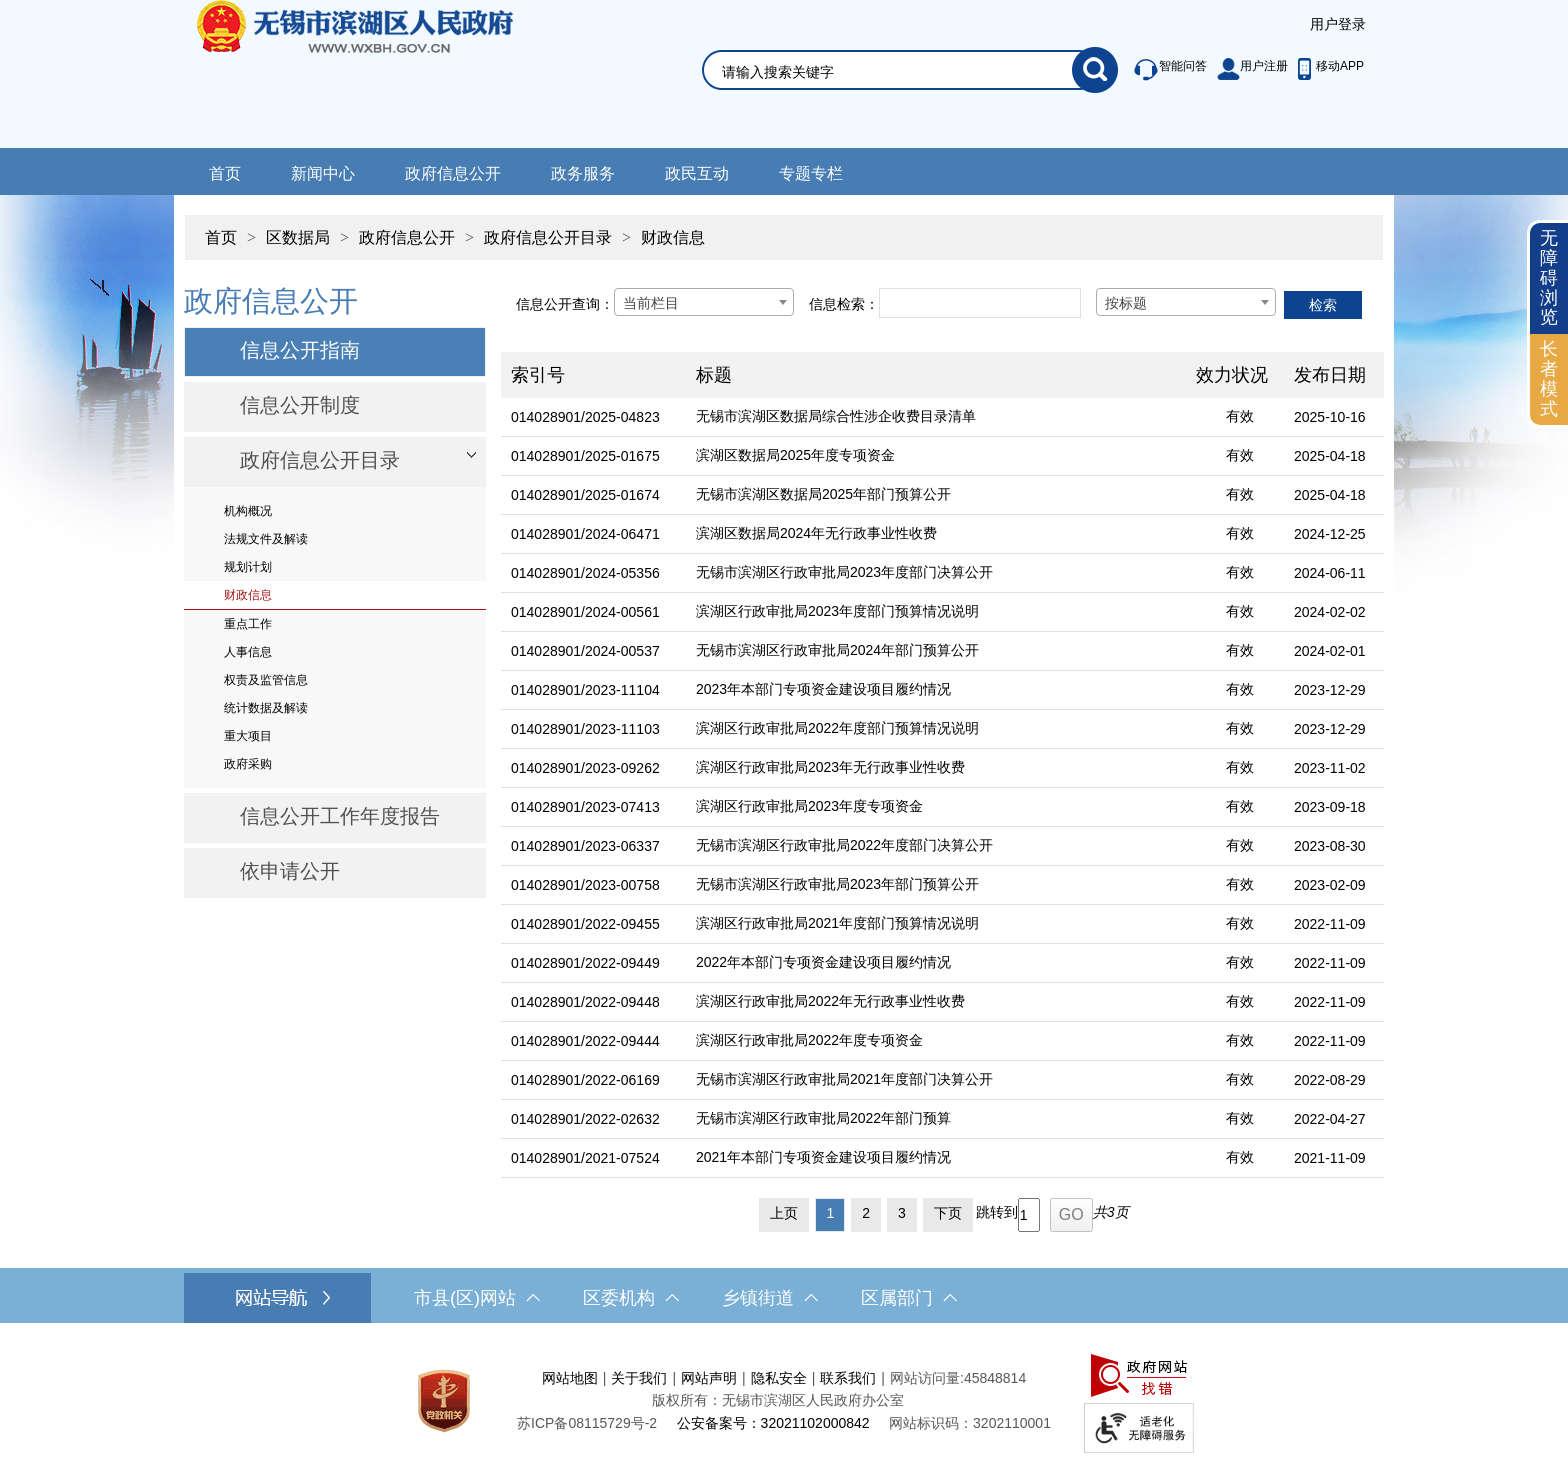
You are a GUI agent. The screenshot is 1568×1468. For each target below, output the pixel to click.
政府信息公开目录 (548, 237)
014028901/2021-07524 (585, 1158)
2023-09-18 (1330, 807)
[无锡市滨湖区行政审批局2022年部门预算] (936, 1119)
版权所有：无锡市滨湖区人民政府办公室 (778, 1400)
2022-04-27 (1330, 1119)
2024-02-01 (1330, 651)
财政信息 (673, 237)
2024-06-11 (1330, 573)
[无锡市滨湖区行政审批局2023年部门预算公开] (936, 885)
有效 (1240, 416)
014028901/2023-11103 (585, 729)
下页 (948, 1213)
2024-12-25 (1330, 534)
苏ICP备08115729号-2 (587, 1423)
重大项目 (248, 736)
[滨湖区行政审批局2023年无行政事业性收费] (936, 768)
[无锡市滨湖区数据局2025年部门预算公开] (936, 495)
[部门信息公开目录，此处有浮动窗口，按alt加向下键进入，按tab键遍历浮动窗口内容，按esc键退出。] (335, 462)
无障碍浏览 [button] (1549, 277)
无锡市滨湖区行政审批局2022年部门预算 (823, 1118)
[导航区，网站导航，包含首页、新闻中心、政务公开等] (784, 171)
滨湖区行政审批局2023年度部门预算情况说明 (837, 611)
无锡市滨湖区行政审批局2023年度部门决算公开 (844, 572)
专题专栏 (811, 173)
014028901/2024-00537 (585, 651)
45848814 (995, 1378)
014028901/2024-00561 (585, 612)
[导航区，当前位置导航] (784, 227)
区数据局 (298, 237)
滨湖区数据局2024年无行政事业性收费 (816, 533)
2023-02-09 (1330, 885)
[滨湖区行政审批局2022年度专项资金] (936, 1041)
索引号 (538, 375)
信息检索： (844, 304)
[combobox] (704, 302)
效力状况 (1232, 375)
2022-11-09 (1330, 924)
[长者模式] (1549, 379)
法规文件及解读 (266, 539)
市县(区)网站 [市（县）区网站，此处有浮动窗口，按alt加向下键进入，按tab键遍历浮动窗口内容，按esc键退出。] (477, 1298)
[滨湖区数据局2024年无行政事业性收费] (936, 534)
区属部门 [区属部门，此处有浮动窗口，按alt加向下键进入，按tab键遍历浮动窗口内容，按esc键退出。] (909, 1298)
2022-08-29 (1330, 1080)
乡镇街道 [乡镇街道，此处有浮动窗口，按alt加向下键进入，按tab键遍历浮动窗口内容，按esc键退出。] (770, 1298)
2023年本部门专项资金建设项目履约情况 (823, 689)
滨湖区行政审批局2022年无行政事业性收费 (830, 1001)
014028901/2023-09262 (585, 768)
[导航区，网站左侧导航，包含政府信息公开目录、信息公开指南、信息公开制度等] (335, 589)
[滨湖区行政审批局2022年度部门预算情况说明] (936, 729)
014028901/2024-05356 (585, 573)
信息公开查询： (565, 304)
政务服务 (583, 173)
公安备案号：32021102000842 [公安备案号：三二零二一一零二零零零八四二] (773, 1423)
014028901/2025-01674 (585, 495)
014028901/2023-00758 (585, 885)
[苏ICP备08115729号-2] (587, 1423)
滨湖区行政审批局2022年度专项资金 (809, 1040)
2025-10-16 (1330, 417)
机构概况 (248, 511)
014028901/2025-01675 (585, 456)
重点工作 (248, 624)
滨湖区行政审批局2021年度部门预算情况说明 (837, 923)
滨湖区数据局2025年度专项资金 (795, 455)
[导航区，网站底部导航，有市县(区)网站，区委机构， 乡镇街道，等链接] (784, 1298)
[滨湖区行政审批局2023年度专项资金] (936, 807)
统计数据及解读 (266, 708)
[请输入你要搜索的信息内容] (897, 72)
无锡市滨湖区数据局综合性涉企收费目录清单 (836, 416)
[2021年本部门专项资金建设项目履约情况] (936, 1158)
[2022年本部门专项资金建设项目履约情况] (936, 963)
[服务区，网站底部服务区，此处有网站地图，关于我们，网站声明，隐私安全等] (784, 1400)
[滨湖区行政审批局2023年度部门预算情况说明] (936, 612)
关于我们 (639, 1378)
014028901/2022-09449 (585, 963)
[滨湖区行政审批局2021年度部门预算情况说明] (936, 924)
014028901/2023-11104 (585, 690)
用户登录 (1338, 24)
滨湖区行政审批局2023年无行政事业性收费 (830, 767)
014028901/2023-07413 (585, 807)
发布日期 (1330, 375)
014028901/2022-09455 (585, 924)
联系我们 (848, 1378)
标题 (714, 375)
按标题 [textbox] (1126, 303)
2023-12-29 (1330, 690)
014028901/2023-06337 (585, 846)
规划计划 (248, 567)
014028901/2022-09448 (585, 1002)
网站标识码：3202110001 (970, 1423)
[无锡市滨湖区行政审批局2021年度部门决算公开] (936, 1080)
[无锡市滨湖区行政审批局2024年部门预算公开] (936, 651)
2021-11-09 (1330, 1158)
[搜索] (1095, 70)
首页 (225, 173)
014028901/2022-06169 (585, 1080)
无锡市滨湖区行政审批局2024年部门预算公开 (837, 650)
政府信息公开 (453, 173)
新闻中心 (323, 173)
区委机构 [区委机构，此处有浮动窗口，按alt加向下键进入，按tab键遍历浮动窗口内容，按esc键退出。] (631, 1298)
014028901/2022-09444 (585, 1041)
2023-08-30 (1330, 846)
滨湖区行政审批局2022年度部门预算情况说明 (837, 728)
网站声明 (709, 1378)
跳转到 (997, 1212)
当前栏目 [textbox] (651, 303)
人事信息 (248, 652)
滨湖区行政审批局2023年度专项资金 (809, 806)
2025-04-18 (1330, 456)
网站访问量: (927, 1378)
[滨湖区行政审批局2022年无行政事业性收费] (936, 1002)
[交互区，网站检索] (886, 46)
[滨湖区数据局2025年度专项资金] (936, 456)
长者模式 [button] (1549, 378)
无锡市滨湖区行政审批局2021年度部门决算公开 (844, 1079)
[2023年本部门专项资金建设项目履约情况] (936, 690)
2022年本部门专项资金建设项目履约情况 (823, 962)
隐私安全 (779, 1378)
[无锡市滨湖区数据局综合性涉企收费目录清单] (936, 417)
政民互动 (697, 173)
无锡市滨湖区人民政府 (382, 74)
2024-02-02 (1330, 612)
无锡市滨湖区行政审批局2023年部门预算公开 (837, 884)
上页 (784, 1213)
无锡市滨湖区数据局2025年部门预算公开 (823, 494)
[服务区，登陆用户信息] (1338, 25)
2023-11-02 (1330, 768)
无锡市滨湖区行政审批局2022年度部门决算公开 (844, 845)
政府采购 (248, 764)
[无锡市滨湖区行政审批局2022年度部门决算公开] (936, 846)
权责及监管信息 (266, 680)
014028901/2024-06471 (585, 534)
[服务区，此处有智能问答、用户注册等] (1243, 70)
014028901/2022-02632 (585, 1119)
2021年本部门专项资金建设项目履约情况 (823, 1157)
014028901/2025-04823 (585, 417)
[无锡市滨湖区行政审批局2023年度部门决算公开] (936, 573)
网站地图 (570, 1378)
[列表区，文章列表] (942, 756)
